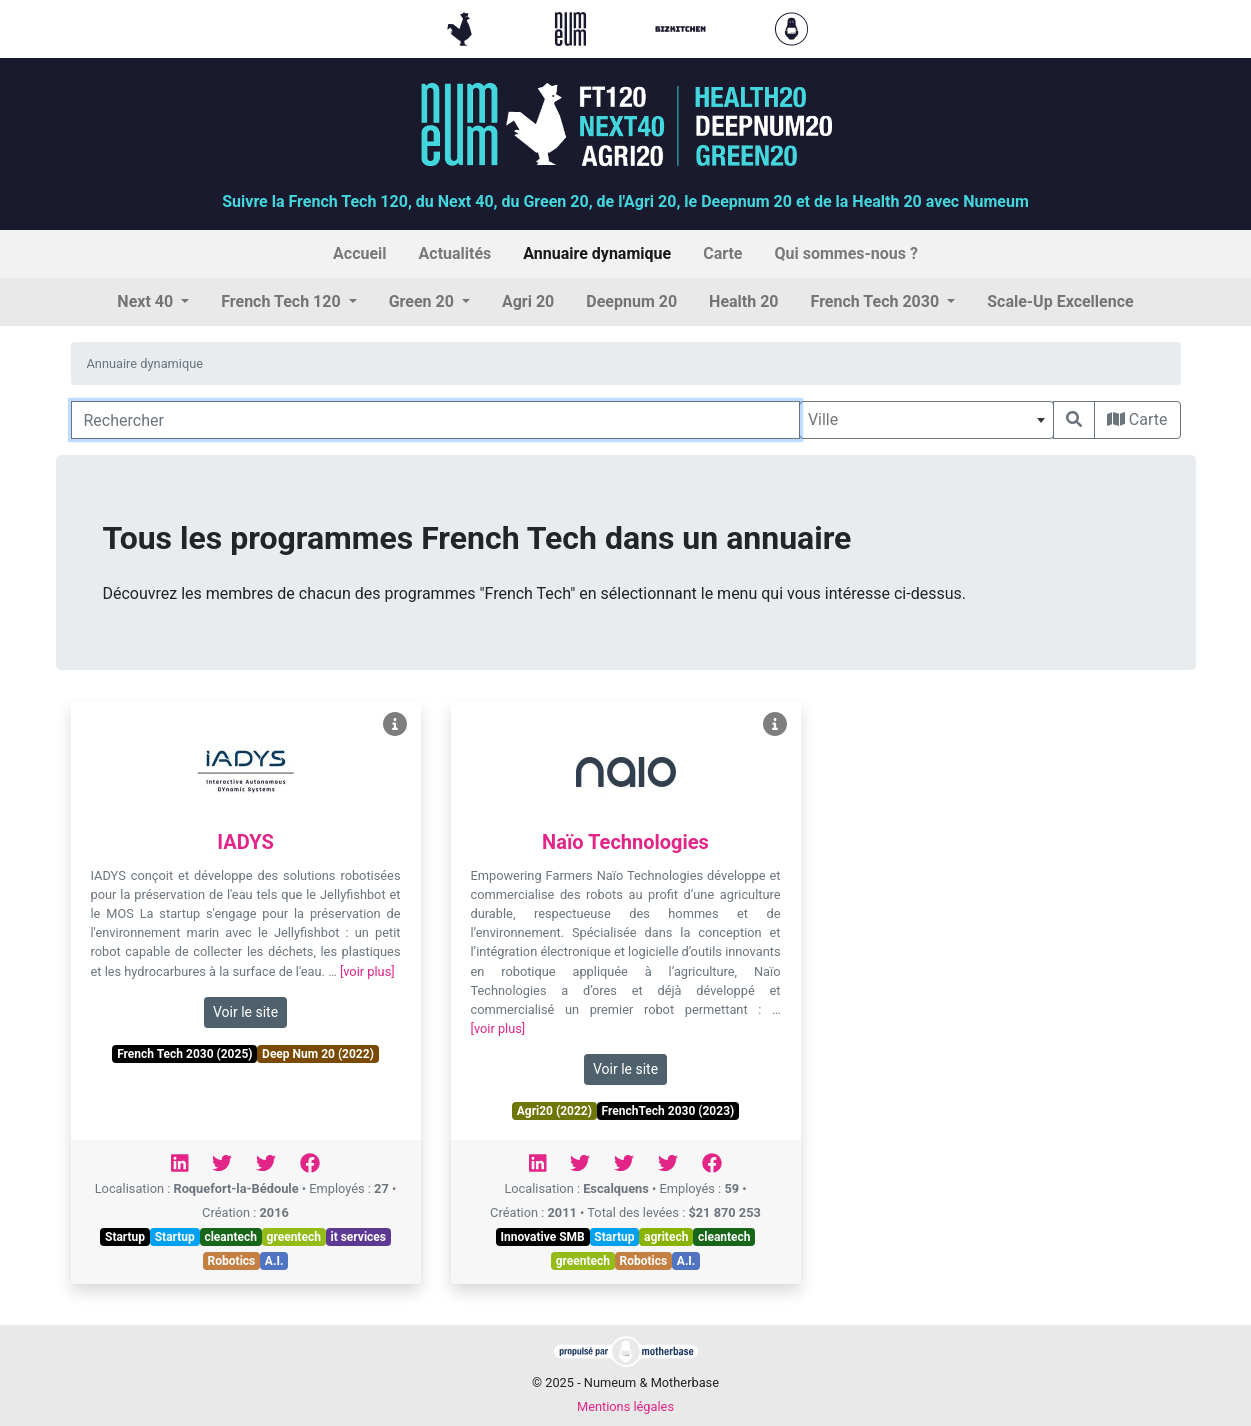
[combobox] (926, 420)
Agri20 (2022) (554, 1111)
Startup (125, 1237)
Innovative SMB (542, 1237)
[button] (153, 302)
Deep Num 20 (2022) (318, 1054)
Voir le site (245, 1012)
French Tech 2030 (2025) (184, 1054)
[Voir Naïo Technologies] (775, 724)
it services (358, 1237)
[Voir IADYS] (395, 724)
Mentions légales (625, 1406)
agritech (666, 1237)
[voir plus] (367, 971)
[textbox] (926, 420)
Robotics (232, 1261)
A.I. (274, 1261)
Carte (1137, 419)
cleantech (230, 1237)
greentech (294, 1237)
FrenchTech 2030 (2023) (668, 1111)
